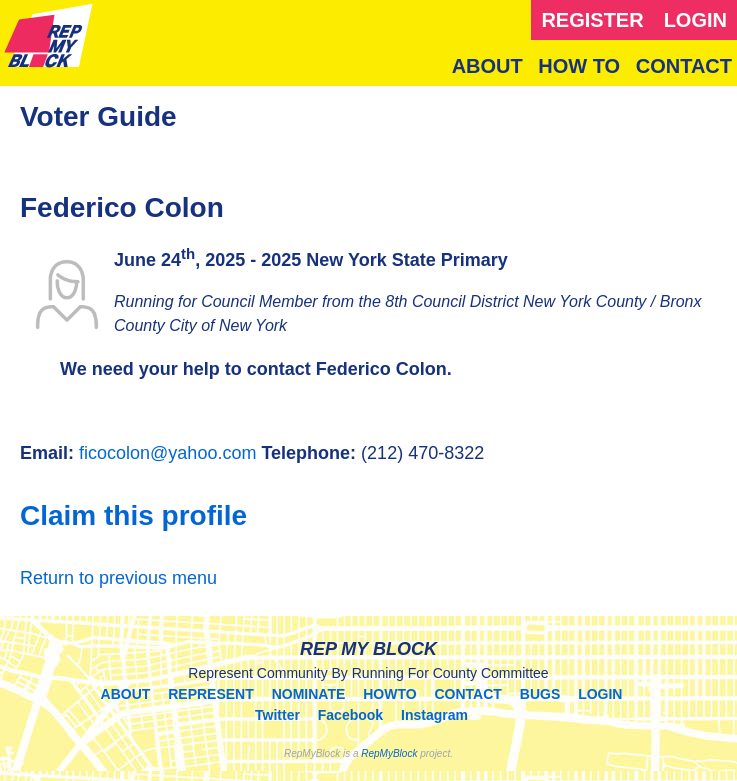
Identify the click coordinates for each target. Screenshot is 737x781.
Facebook (350, 715)
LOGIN (695, 20)
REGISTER (592, 20)
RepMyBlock (389, 753)
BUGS (540, 694)
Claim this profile (133, 515)
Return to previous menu (118, 578)
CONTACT (684, 66)
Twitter (277, 715)
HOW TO (579, 66)
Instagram (434, 715)
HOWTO (389, 694)
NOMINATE (309, 694)
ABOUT (487, 66)
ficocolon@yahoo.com (167, 453)
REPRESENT (211, 694)
